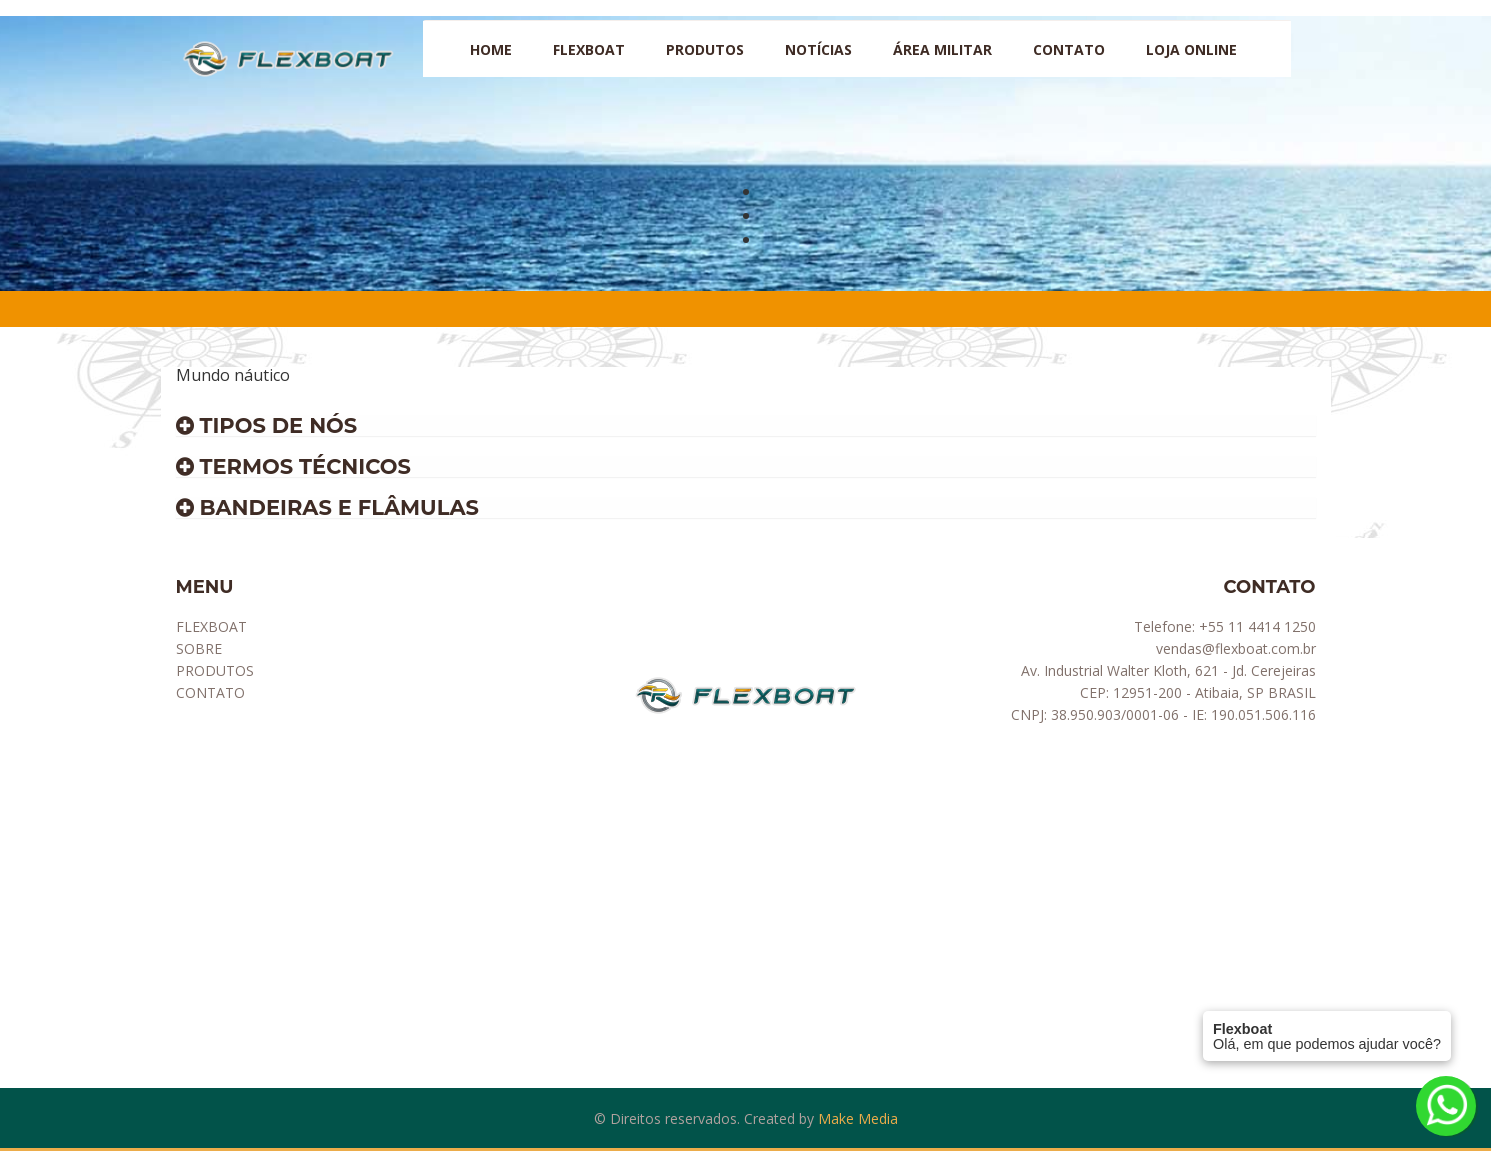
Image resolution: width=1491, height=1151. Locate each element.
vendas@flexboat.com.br (1236, 648)
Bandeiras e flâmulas (327, 507)
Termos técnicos (293, 466)
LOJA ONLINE (1191, 49)
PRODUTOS (705, 49)
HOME (491, 49)
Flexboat (589, 49)
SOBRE (199, 648)
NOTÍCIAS (818, 49)
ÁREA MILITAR (942, 49)
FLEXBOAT (211, 626)
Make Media (858, 1118)
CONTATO (1069, 49)
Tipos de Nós (267, 425)
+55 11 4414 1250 (1257, 626)
